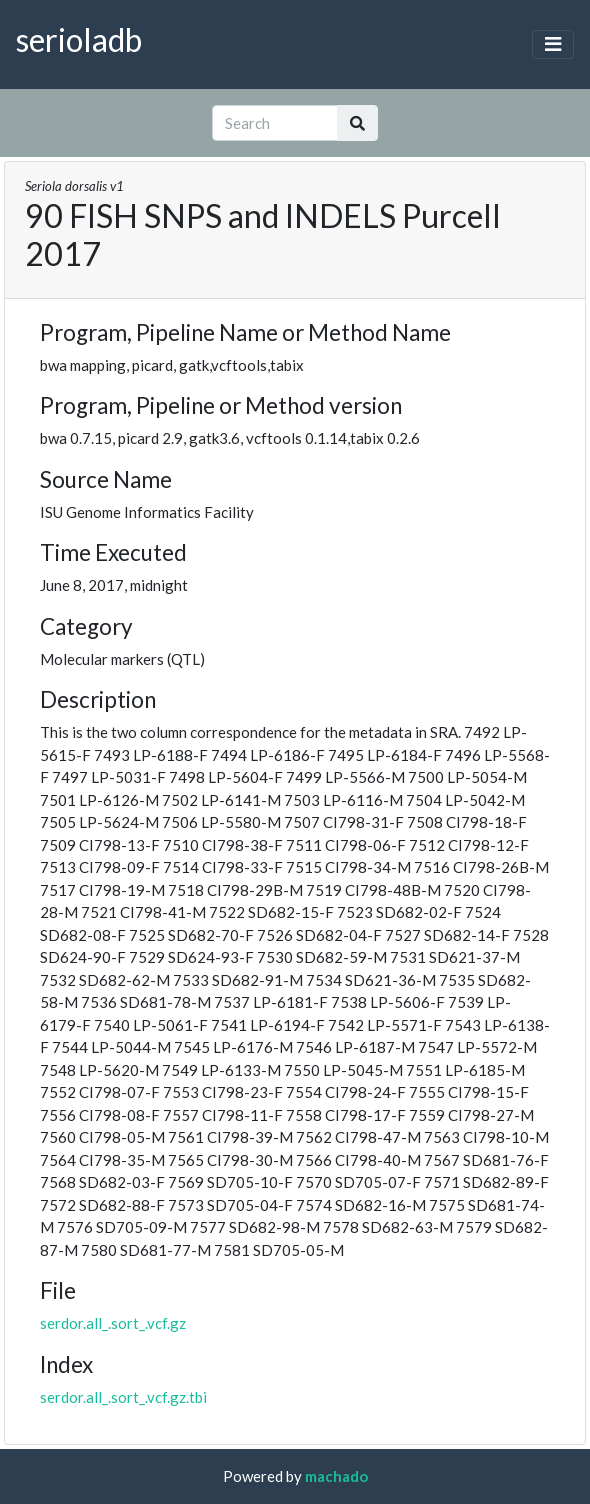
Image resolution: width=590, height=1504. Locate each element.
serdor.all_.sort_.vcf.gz (113, 1323)
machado (336, 1476)
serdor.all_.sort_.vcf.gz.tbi (123, 1397)
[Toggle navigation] (553, 44)
